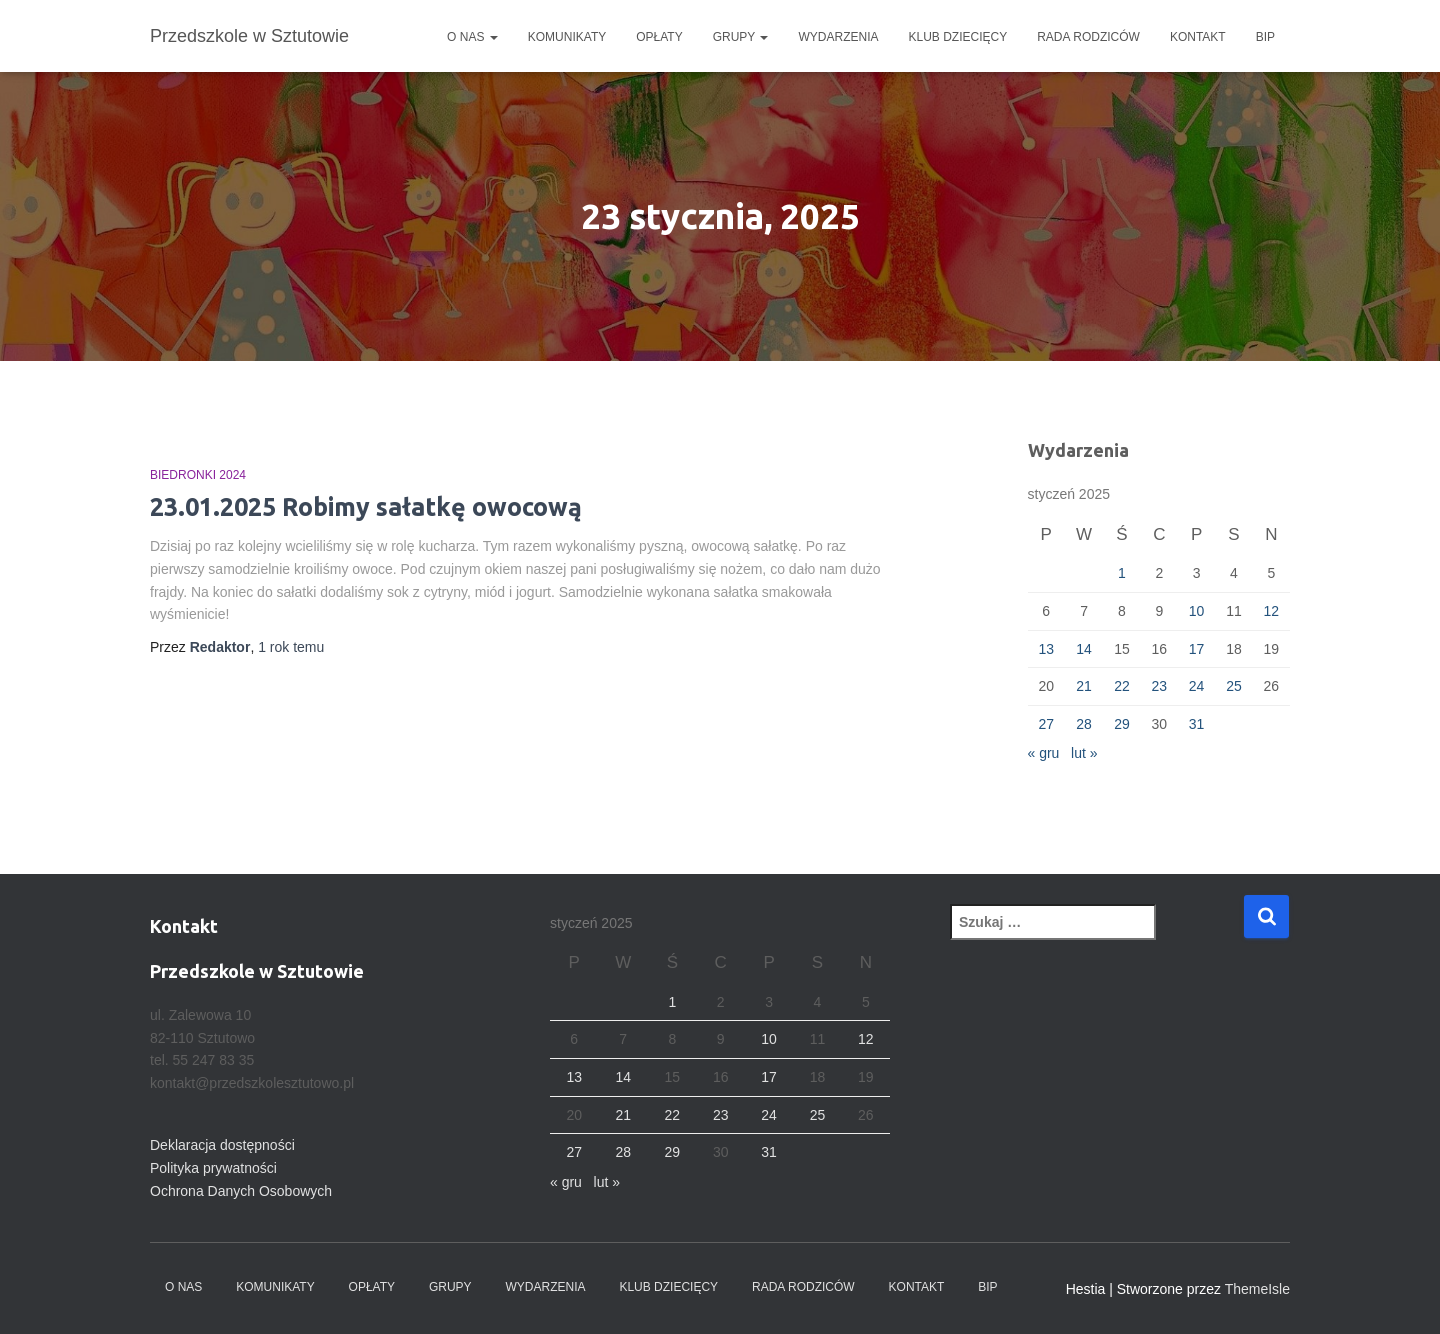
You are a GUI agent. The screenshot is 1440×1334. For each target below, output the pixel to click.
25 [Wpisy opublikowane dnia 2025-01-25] (1234, 686)
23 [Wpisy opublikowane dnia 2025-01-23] (1159, 686)
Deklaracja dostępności (222, 1145)
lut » (1084, 753)
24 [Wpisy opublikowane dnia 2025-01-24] (1197, 686)
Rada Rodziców (1088, 37)
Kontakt (1198, 37)
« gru (1044, 753)
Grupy (741, 37)
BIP (1265, 37)
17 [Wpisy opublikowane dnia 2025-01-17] (1197, 649)
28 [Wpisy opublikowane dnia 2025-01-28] (1084, 724)
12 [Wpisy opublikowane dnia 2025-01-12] (1272, 611)
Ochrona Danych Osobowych (241, 1191)
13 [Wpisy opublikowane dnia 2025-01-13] (1046, 649)
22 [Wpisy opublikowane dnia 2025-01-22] (1122, 686)
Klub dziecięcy (958, 37)
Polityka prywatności (213, 1168)
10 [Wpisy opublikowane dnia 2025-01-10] (1197, 611)
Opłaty (659, 37)
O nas (472, 37)
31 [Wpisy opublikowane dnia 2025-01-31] (1197, 724)
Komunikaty (567, 37)
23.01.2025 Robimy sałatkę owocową (366, 507)
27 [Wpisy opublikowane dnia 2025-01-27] (1046, 724)
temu (291, 647)
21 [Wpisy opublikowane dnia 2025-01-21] (1084, 686)
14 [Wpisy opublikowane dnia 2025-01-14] (1084, 649)
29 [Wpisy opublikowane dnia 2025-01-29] (1122, 724)
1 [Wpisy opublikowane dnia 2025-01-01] (1122, 573)
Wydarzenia (838, 37)
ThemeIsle (1257, 1289)
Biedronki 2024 (198, 475)
